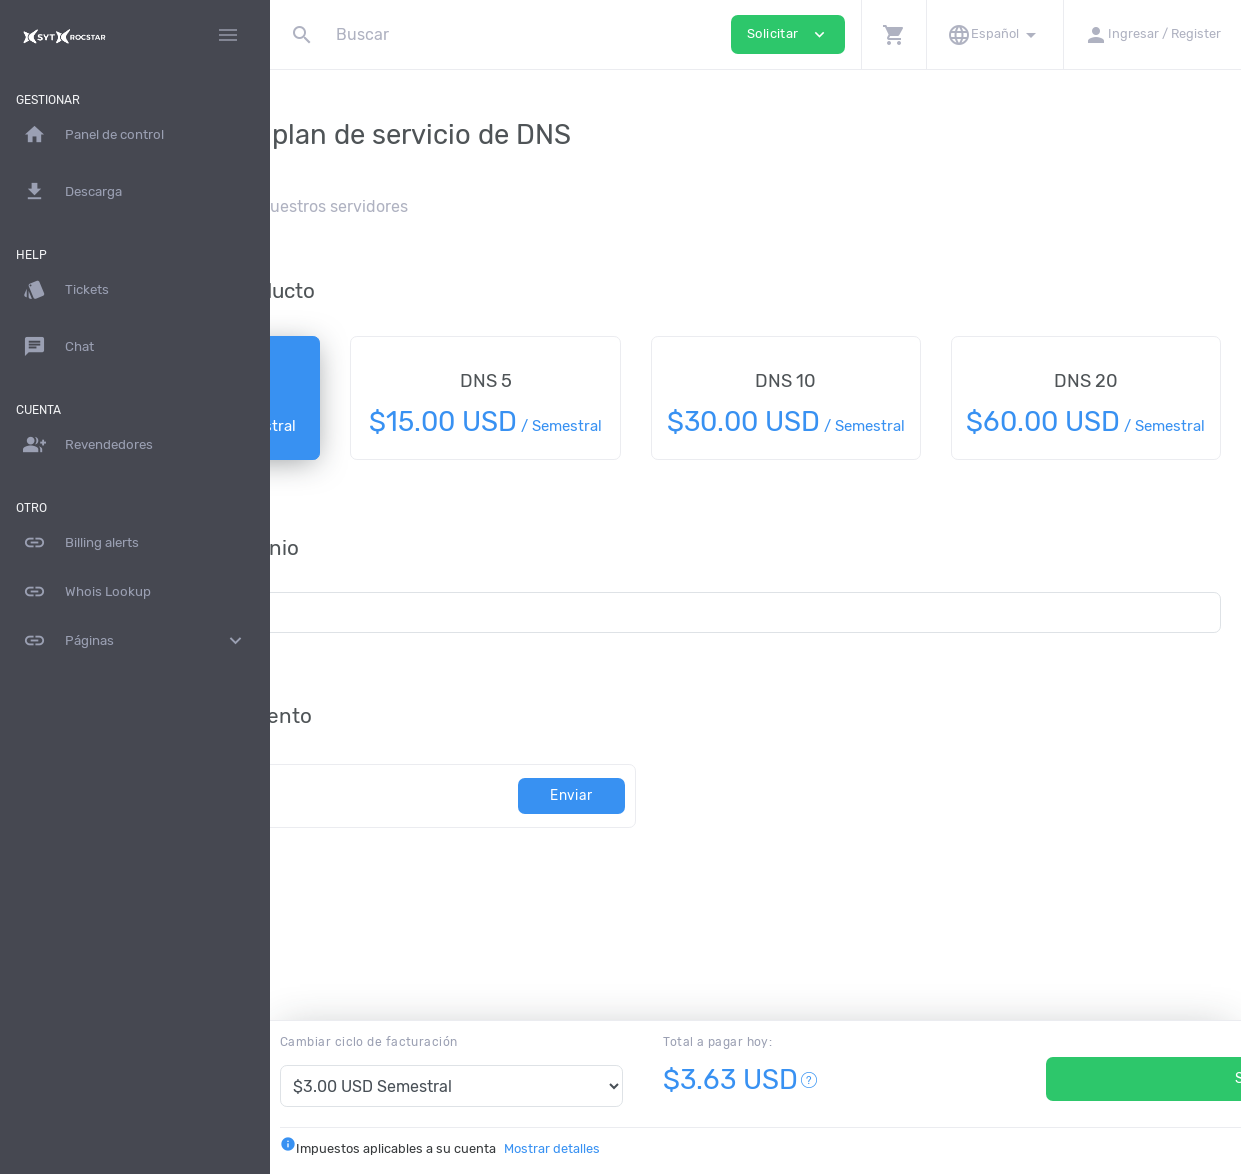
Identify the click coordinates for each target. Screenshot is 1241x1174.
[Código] (469, 819)
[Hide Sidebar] (228, 35)
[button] (893, 34)
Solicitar (1071, 1078)
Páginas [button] (135, 641)
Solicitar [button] (788, 34)
